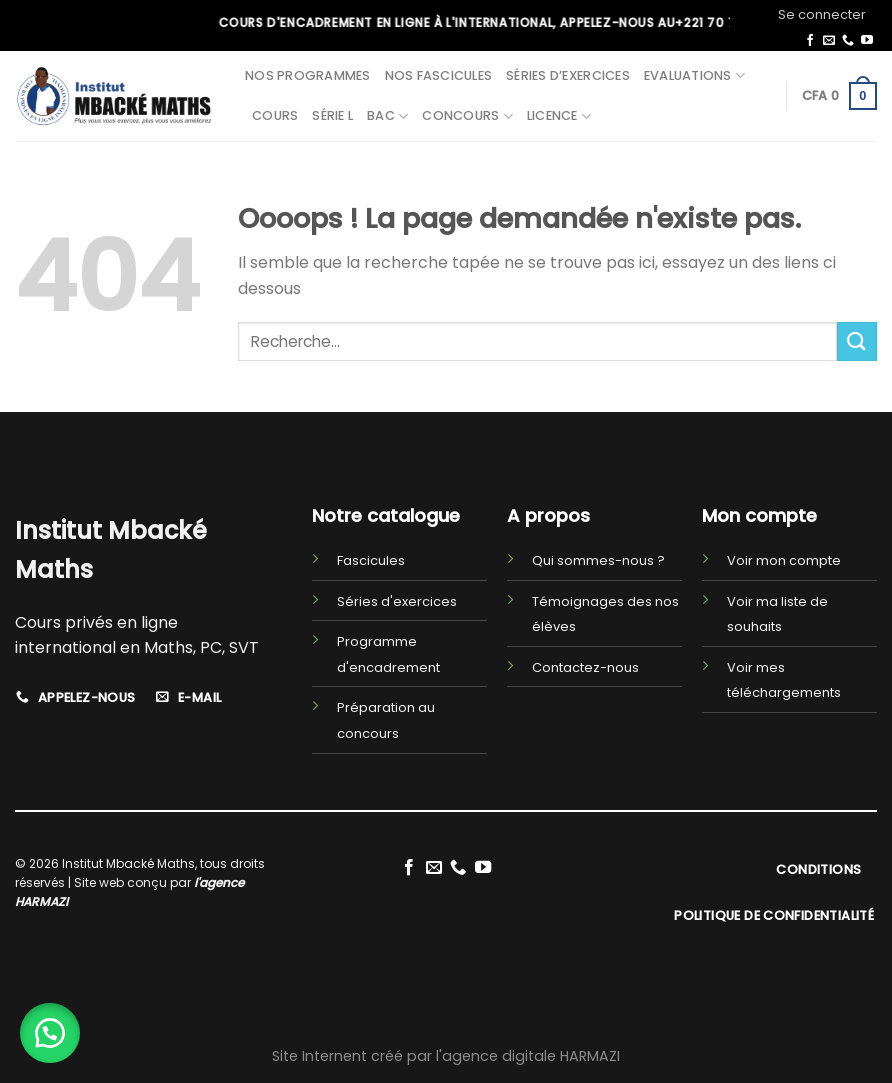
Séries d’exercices (568, 75)
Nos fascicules (439, 75)
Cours (275, 115)
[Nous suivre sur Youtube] (867, 41)
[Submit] (857, 341)
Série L (332, 115)
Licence (559, 116)
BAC (387, 116)
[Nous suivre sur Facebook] (810, 41)
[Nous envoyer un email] (829, 41)
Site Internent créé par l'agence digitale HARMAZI (446, 1056)
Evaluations (694, 75)
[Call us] (848, 41)
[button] (50, 1033)
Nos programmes (308, 75)
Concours (467, 116)
